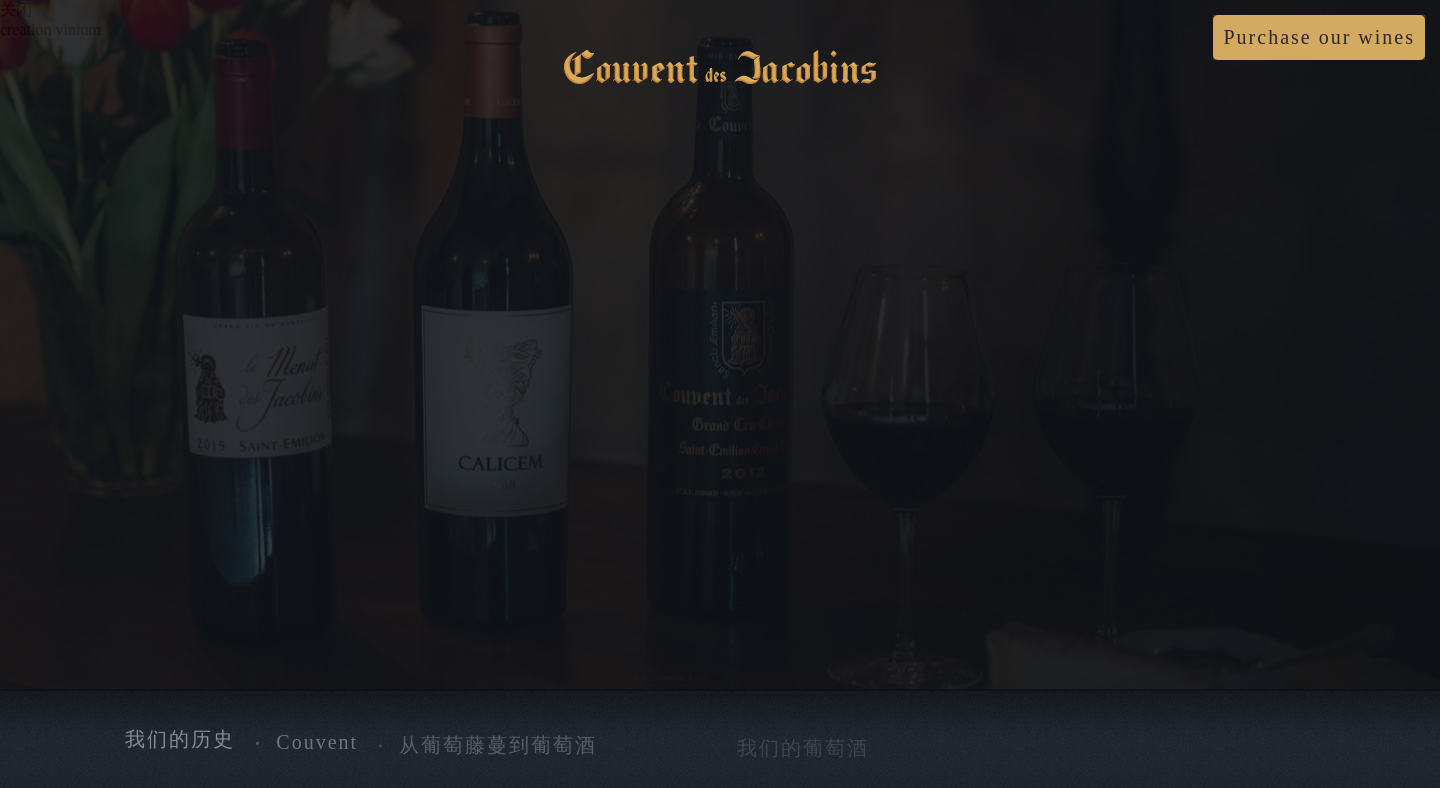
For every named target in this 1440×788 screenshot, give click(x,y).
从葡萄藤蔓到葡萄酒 (498, 746)
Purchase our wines (1319, 37)
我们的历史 (180, 740)
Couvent (317, 743)
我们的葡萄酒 (803, 749)
